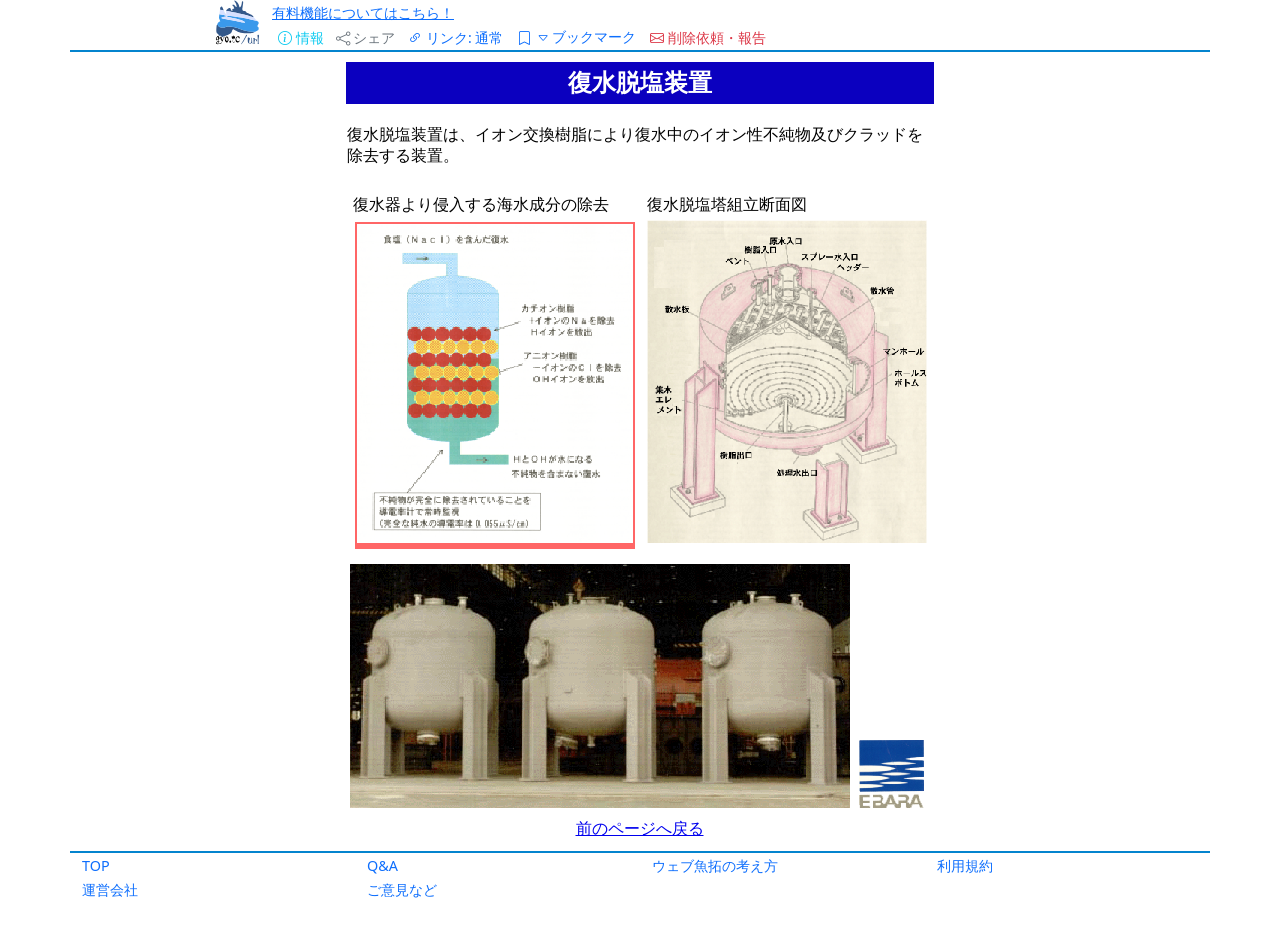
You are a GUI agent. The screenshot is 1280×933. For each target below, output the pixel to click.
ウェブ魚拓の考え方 (715, 865)
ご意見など (402, 889)
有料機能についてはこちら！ (363, 12)
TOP (96, 865)
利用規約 (965, 865)
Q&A (382, 865)
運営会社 (110, 889)
